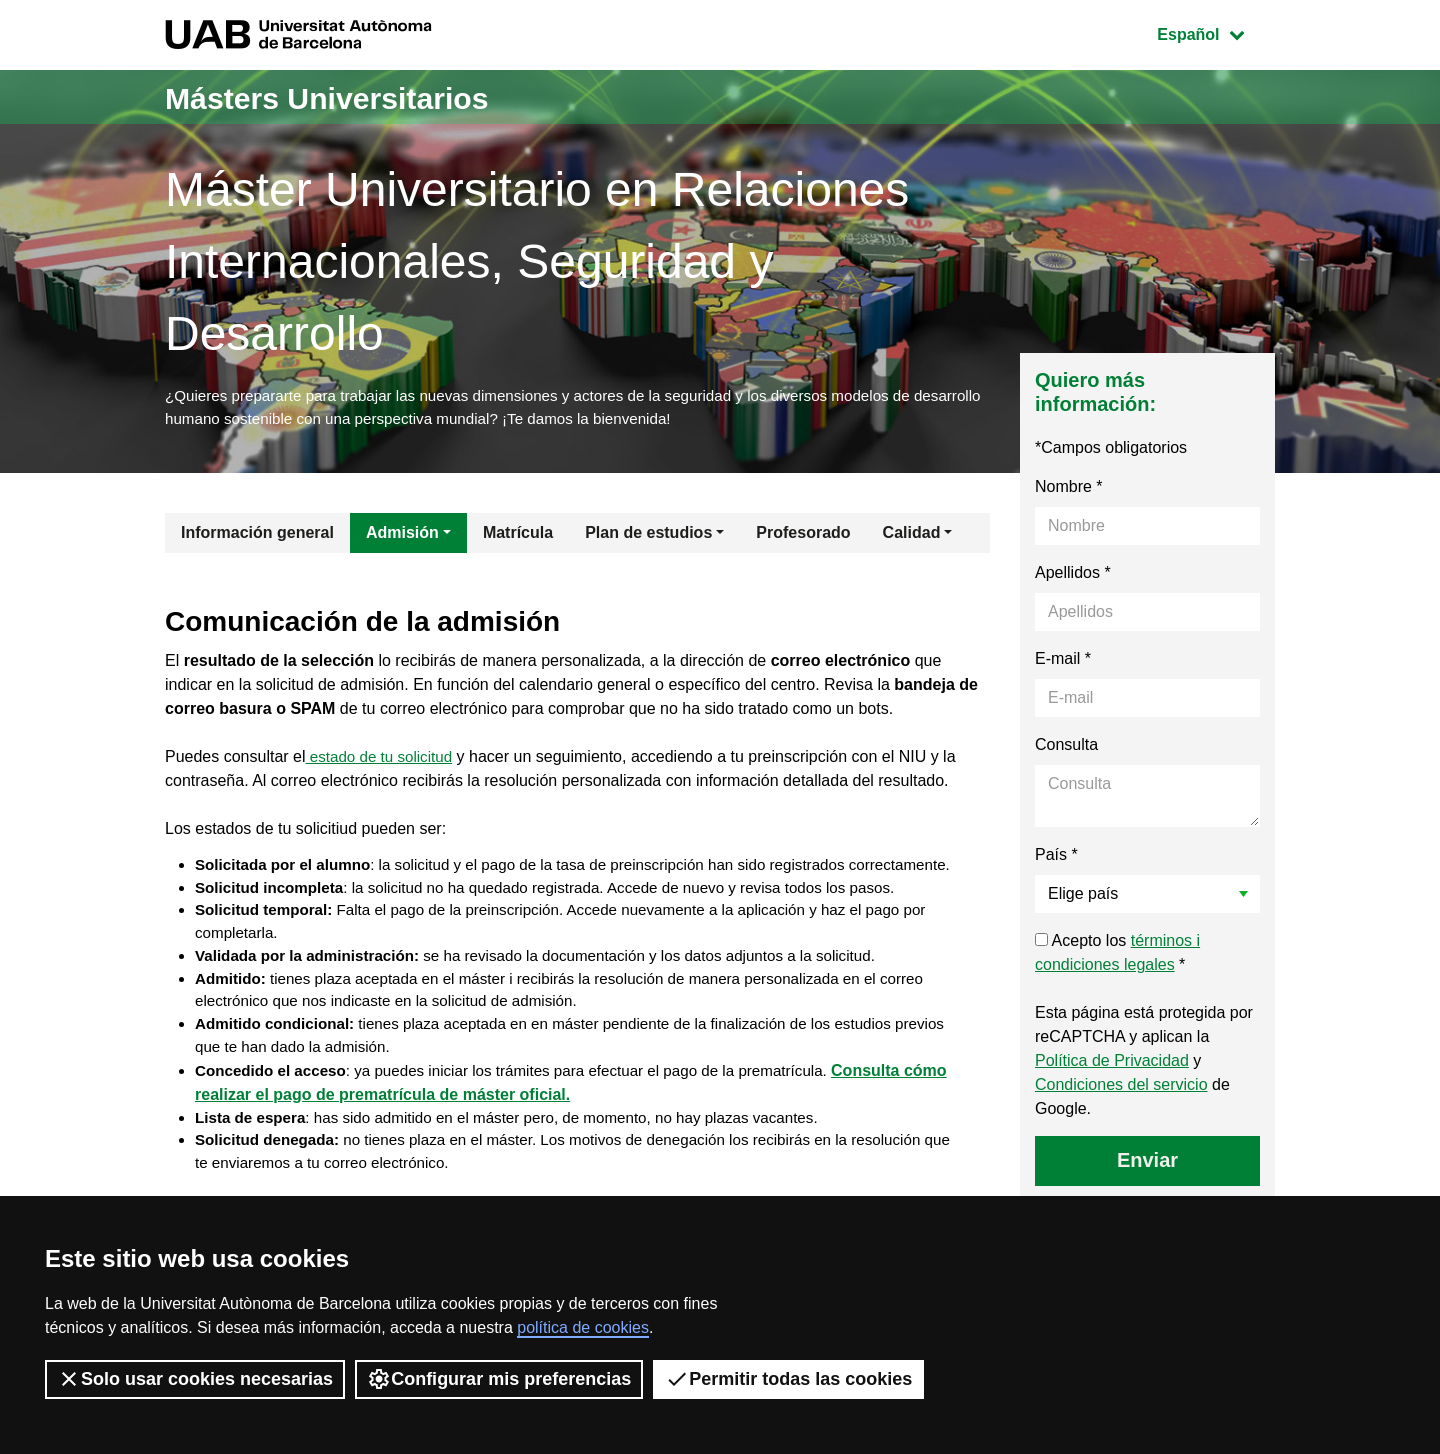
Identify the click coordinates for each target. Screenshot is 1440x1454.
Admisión (402, 537)
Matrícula (518, 537)
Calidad (912, 537)
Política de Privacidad (1112, 1065)
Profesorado (803, 537)
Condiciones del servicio (1121, 1089)
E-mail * (1063, 663)
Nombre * (1069, 491)
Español (1215, 32)
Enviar (1147, 1165)
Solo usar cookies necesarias (195, 1379)
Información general (257, 537)
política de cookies (583, 1327)
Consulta (1066, 749)
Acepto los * (1117, 957)
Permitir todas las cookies (788, 1379)
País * (1056, 859)
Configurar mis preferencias (499, 1379)
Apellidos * (1073, 577)
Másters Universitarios (358, 96)
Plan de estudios (648, 537)
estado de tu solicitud (383, 761)
